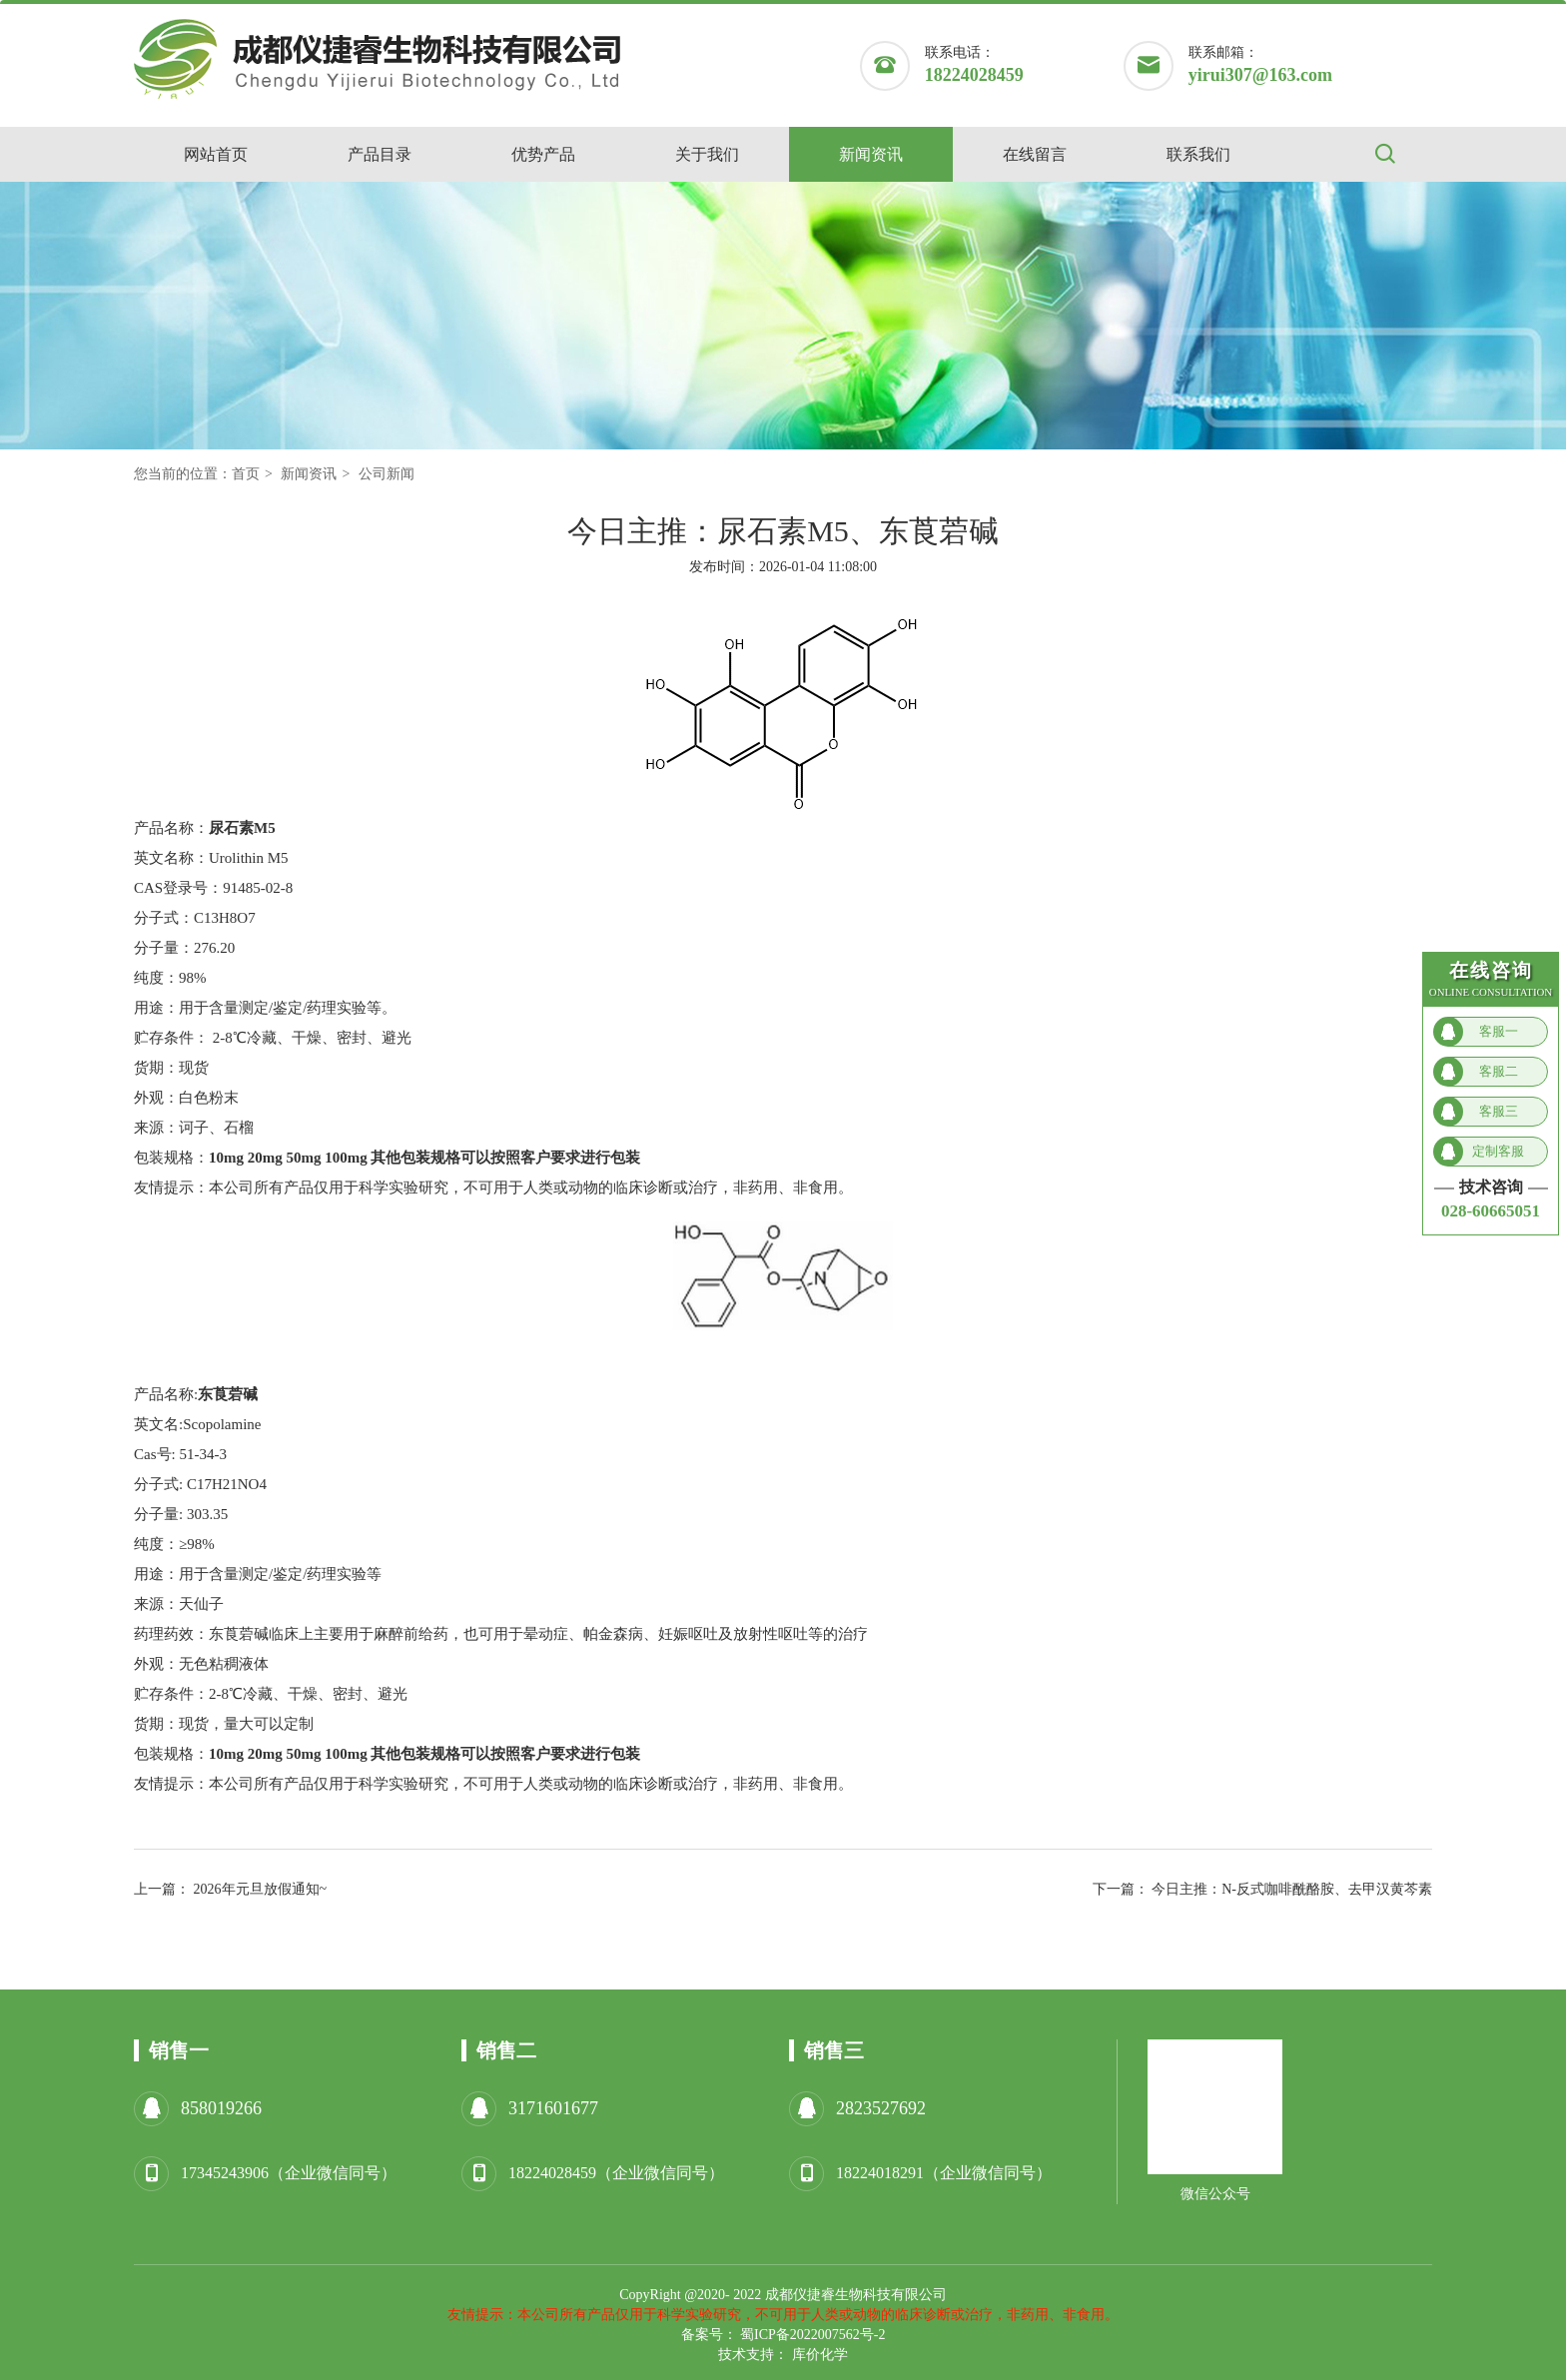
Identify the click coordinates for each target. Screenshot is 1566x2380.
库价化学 (820, 2354)
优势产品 (543, 154)
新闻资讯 (871, 154)
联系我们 (1198, 154)
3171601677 (553, 2108)
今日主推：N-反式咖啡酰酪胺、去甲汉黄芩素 (1292, 1889)
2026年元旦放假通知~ (261, 1889)
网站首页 (216, 154)
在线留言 (1035, 154)
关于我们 (707, 154)
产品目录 (379, 154)
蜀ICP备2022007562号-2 (812, 2334)
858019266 (221, 2108)
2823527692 (881, 2108)
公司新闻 (386, 473)
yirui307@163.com (1260, 75)
